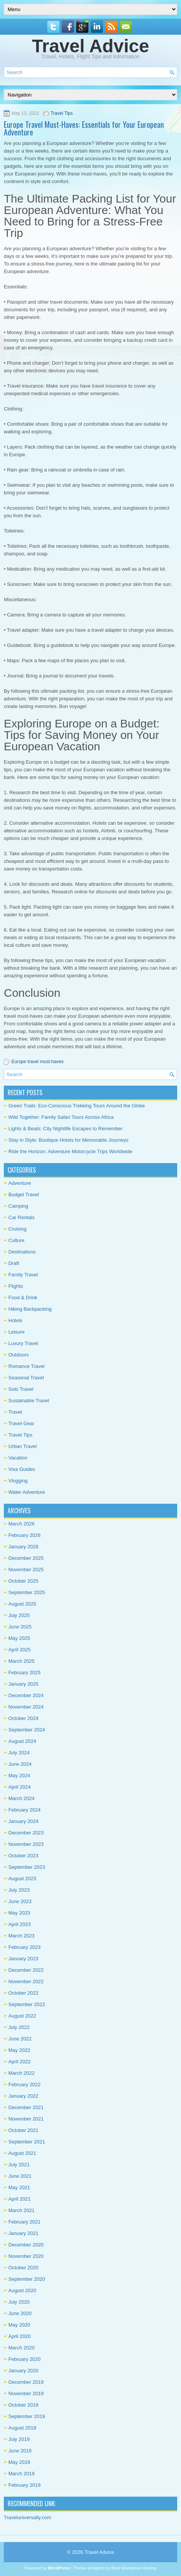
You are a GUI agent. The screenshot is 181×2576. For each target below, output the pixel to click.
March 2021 (21, 2210)
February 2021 (24, 2222)
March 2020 (21, 2348)
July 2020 (19, 2302)
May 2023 (19, 1913)
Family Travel (23, 1275)
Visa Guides (21, 1469)
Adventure (19, 1183)
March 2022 (21, 2073)
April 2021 (19, 2199)
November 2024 (26, 1707)
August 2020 (22, 2290)
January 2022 (23, 2096)
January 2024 (23, 1821)
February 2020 (24, 2359)
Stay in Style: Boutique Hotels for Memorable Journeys (68, 1140)
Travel (15, 1412)
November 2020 (26, 2256)
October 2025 (23, 1581)
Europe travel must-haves (37, 1061)
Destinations (22, 1252)
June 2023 (20, 1901)
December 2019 (26, 2382)
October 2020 (23, 2267)
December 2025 (26, 1558)
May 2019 (19, 2462)
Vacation (17, 1458)
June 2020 (20, 2313)
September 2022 (26, 2004)
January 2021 (23, 2233)
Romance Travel (26, 1366)
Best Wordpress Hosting (133, 2568)
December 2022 (26, 1970)
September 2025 (26, 1592)
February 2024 (24, 1810)
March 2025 (21, 1661)
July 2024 (19, 1752)
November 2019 (26, 2393)
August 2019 (22, 2428)
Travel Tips (62, 113)
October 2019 (23, 2405)
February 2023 (24, 1947)
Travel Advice (90, 46)
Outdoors (18, 1355)
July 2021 (19, 2164)
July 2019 (19, 2439)
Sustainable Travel (28, 1400)
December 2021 (26, 2107)
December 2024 (26, 1695)
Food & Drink (22, 1297)
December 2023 (26, 1833)
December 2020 (26, 2245)
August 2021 (22, 2153)
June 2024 (20, 1764)
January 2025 (23, 1684)
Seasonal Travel (26, 1378)
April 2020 (19, 2336)
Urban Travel (22, 1446)
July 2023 (19, 1890)
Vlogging (18, 1480)
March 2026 (21, 1524)
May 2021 (19, 2187)
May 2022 (19, 2050)
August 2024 (22, 1741)
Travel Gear (21, 1423)
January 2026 (23, 1546)
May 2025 (19, 1638)
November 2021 (26, 2119)
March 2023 (21, 1936)
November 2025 (26, 1569)
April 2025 (19, 1649)
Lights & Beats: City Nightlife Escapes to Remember (65, 1128)
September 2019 (26, 2416)
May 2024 (19, 1775)
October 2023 (23, 1855)
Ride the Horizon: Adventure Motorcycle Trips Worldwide (70, 1151)
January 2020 (23, 2370)
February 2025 (24, 1672)
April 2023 (19, 1924)
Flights (15, 1286)
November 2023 (26, 1844)
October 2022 (23, 1993)
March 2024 (21, 1798)
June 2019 (20, 2451)
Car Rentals (21, 1217)
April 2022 (19, 2061)
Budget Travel (23, 1194)
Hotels (15, 1320)
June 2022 (20, 2039)
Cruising (17, 1229)
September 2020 (26, 2279)
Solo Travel (20, 1389)
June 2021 (20, 2176)
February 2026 (24, 1535)
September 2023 (26, 1867)
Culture (16, 1240)
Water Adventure (26, 1492)
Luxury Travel (23, 1343)
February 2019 (24, 2485)
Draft (13, 1263)
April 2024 (19, 1787)
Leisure (16, 1332)
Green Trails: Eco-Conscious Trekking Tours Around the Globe (76, 1106)
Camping (18, 1206)
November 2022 (26, 1981)
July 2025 (19, 1615)
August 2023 (22, 1878)
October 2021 (23, 2130)
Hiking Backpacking (29, 1309)
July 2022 (19, 2027)
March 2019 (21, 2473)
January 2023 (23, 1958)
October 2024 (23, 1718)
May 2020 (19, 2325)
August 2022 (22, 2016)
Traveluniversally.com (27, 2517)
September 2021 (26, 2142)
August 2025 (22, 1604)
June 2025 (20, 1627)
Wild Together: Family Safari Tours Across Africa (61, 1117)
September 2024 (26, 1730)
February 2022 (24, 2084)
